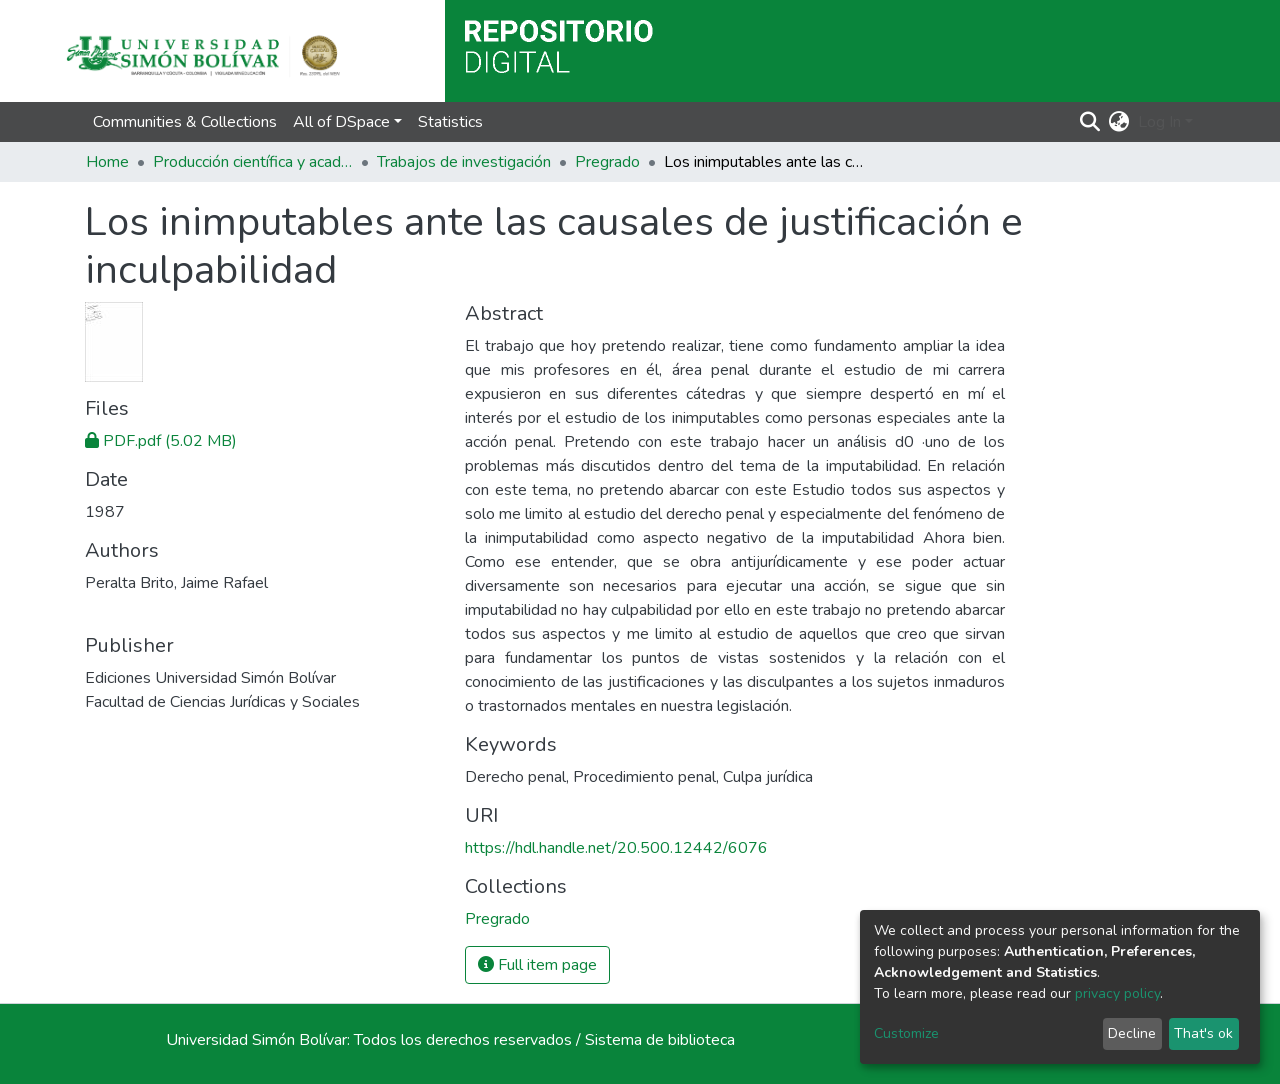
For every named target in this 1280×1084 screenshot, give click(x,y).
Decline (1132, 1033)
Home (107, 162)
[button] (1119, 122)
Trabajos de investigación (464, 162)
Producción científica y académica (253, 162)
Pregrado (607, 162)
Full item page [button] (537, 965)
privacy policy (1117, 993)
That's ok (1203, 1033)
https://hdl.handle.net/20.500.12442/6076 (616, 848)
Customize (906, 1033)
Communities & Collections (185, 122)
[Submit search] (1090, 122)
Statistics (450, 122)
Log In (1159, 122)
